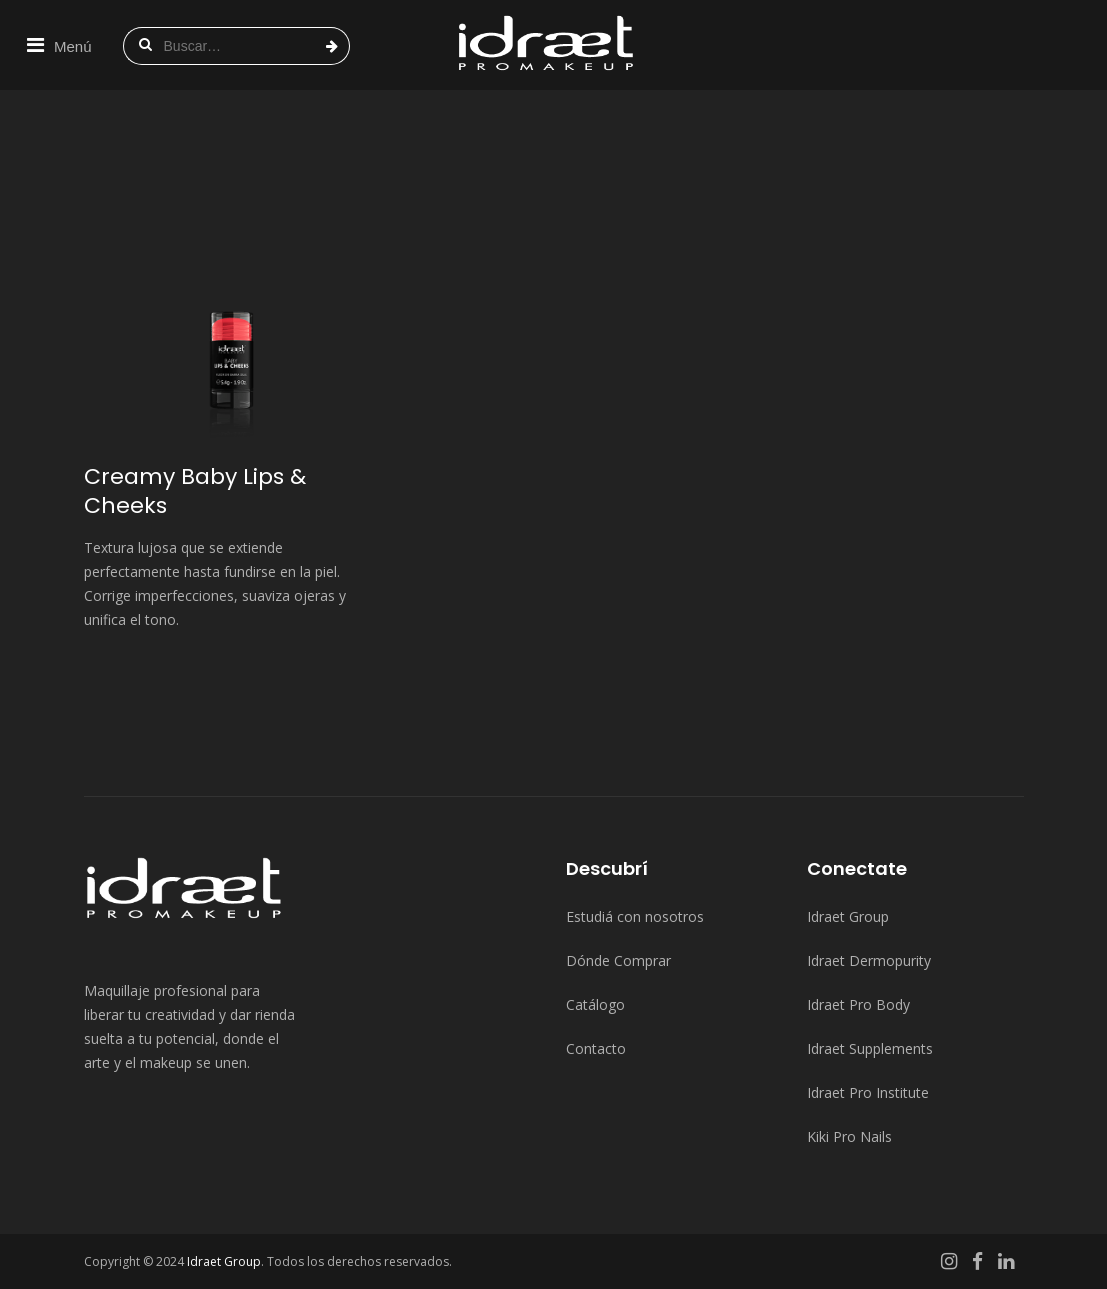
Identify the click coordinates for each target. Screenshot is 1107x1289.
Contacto (596, 1048)
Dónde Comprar (618, 960)
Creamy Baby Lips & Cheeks (195, 491)
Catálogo (595, 1004)
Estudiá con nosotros (635, 916)
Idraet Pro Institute (868, 1092)
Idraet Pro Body (858, 1004)
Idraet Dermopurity (869, 960)
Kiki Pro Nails (849, 1136)
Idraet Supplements (870, 1048)
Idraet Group (848, 916)
